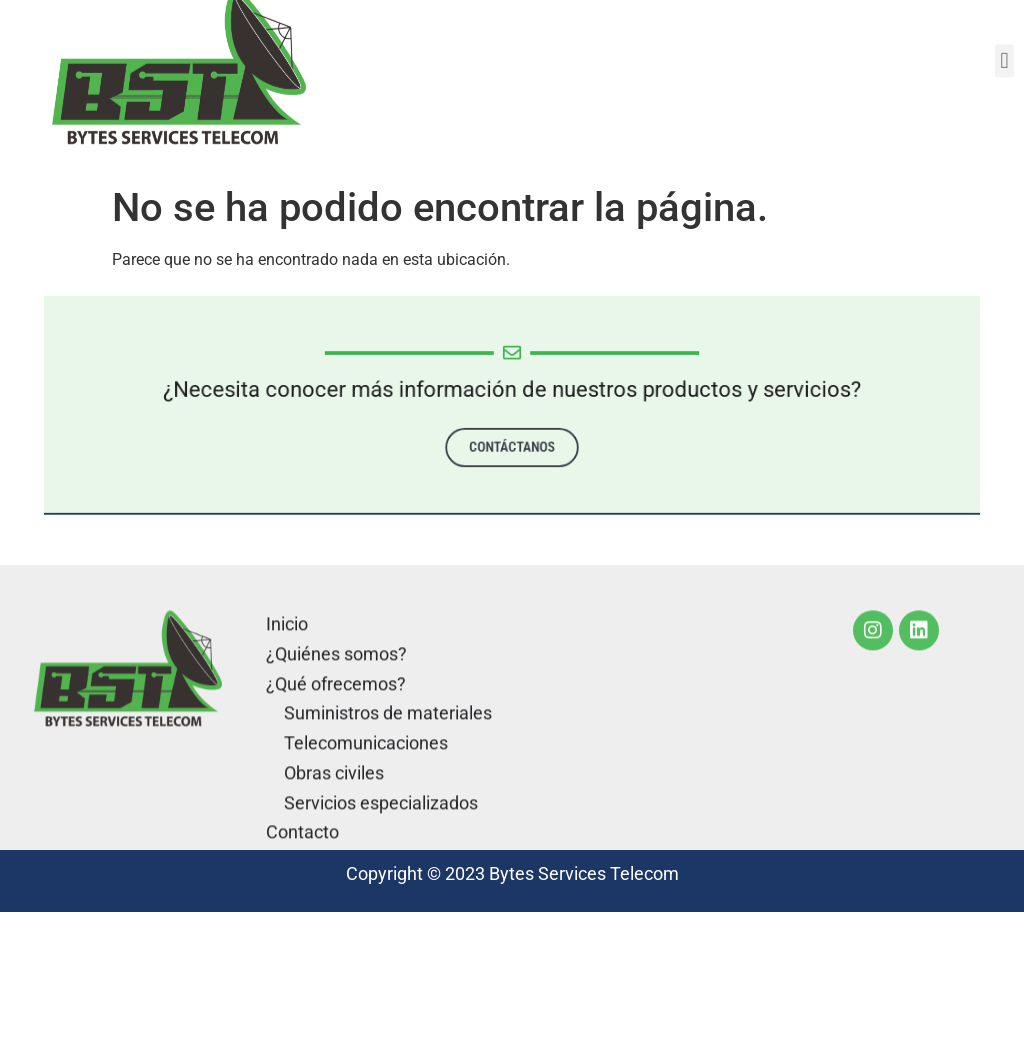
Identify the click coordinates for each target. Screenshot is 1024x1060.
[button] (1004, 49)
